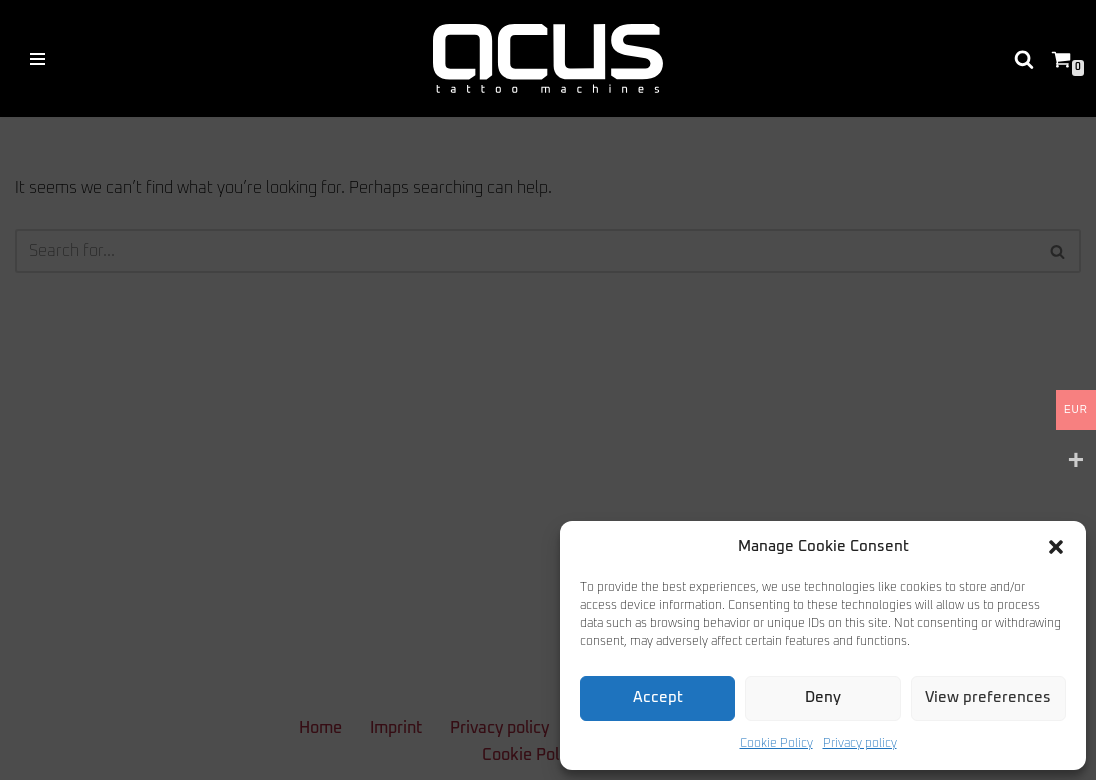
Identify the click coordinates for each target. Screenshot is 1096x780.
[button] (1056, 547)
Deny (823, 697)
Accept (658, 697)
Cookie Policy (776, 744)
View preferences (988, 697)
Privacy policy (860, 744)
